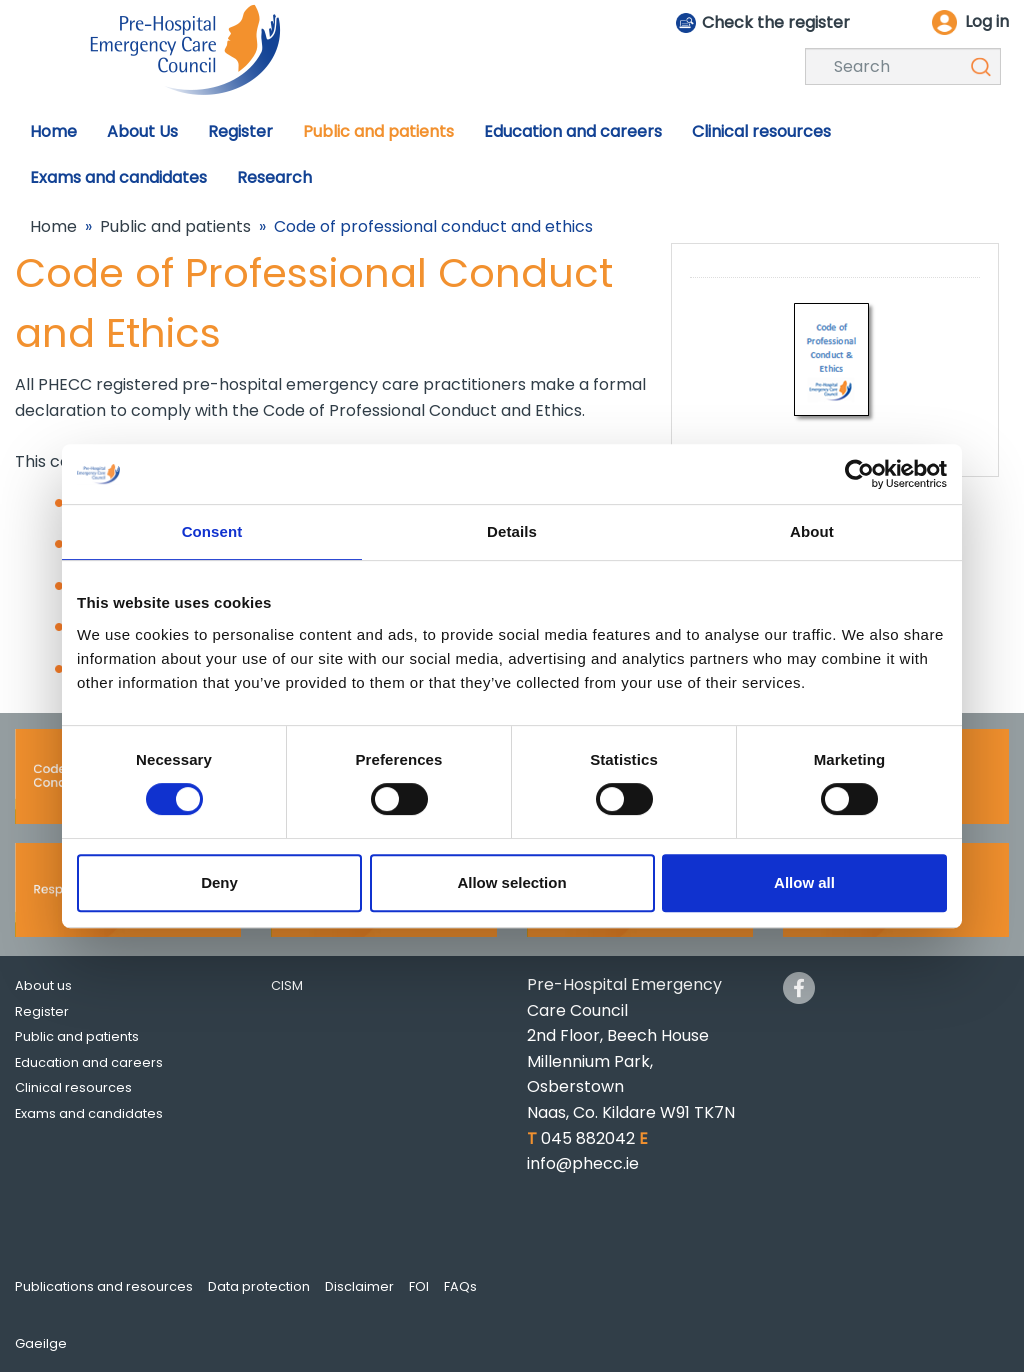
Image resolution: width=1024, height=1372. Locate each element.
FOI (419, 1286)
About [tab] (812, 531)
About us (43, 985)
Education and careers (89, 1062)
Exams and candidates (89, 1113)
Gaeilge (41, 1343)
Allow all (804, 882)
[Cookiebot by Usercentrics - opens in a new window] (859, 474)
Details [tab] (512, 531)
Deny (219, 882)
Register (42, 1011)
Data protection (259, 1286)
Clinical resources (73, 1087)
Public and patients (175, 226)
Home (53, 226)
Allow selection (511, 882)
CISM (287, 985)
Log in (987, 21)
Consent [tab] (212, 531)
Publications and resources (104, 1286)
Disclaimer (359, 1286)
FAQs (460, 1286)
